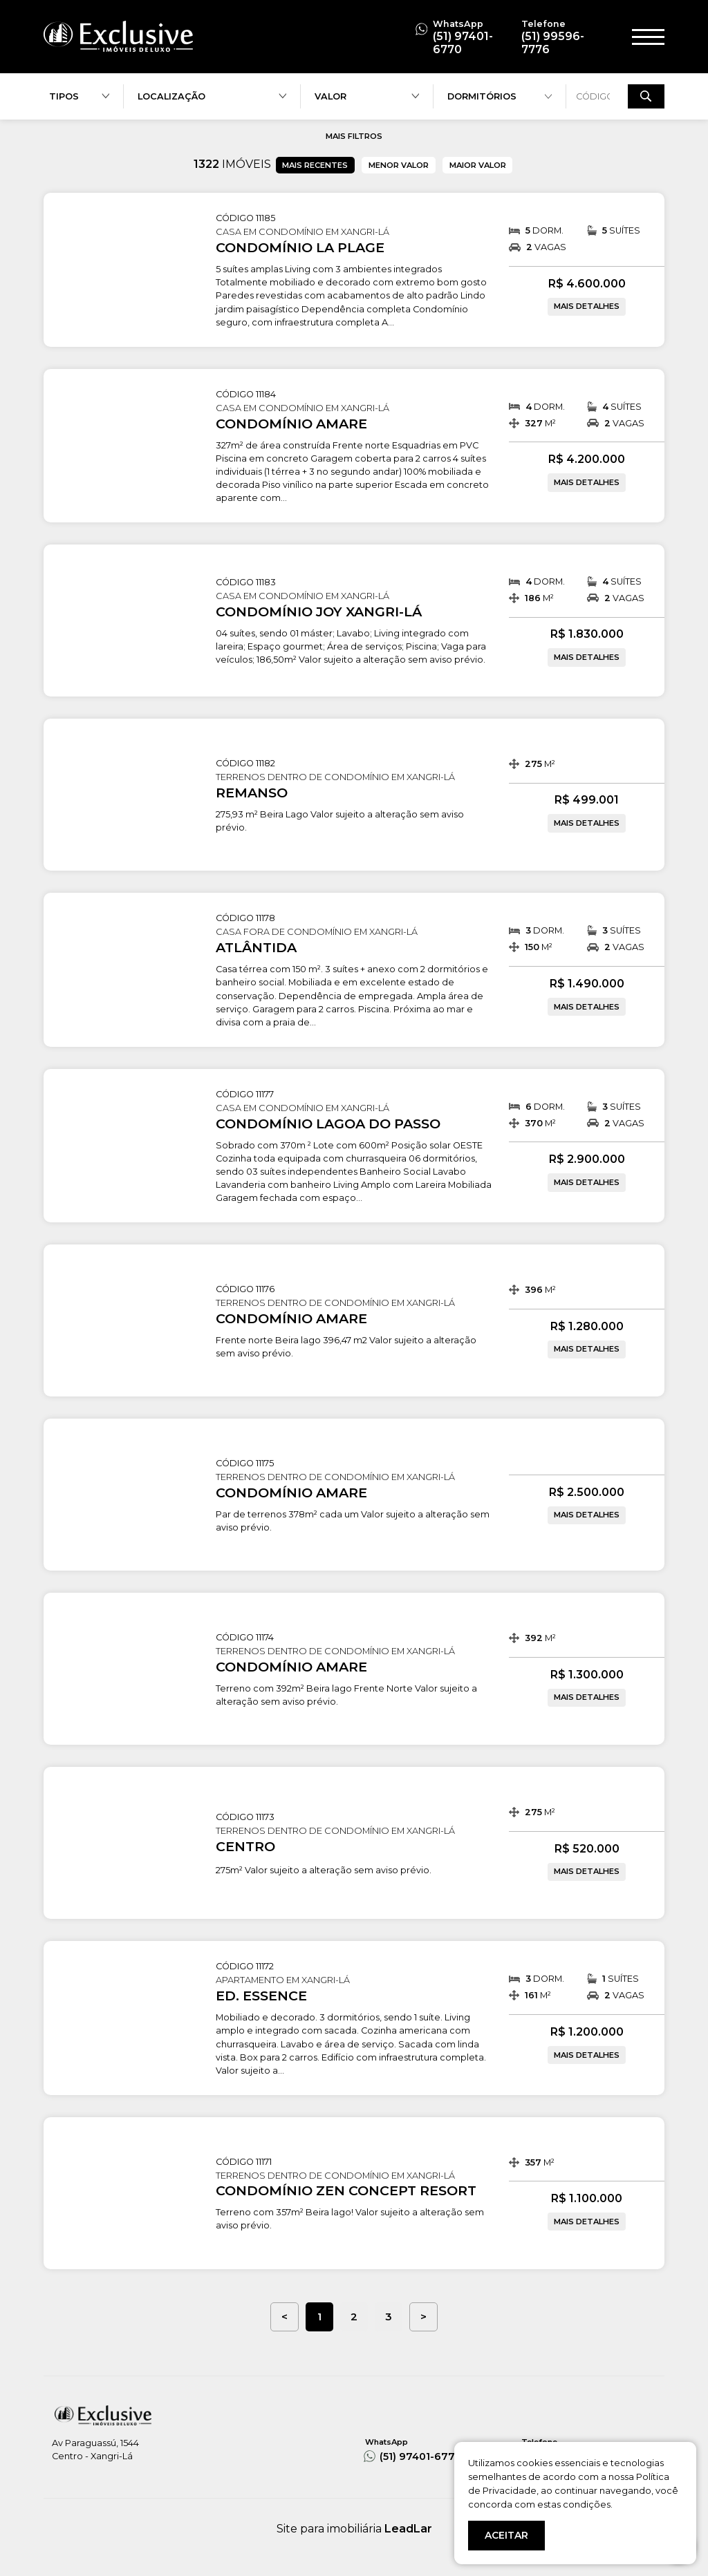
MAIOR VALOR (477, 165)
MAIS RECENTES (315, 165)
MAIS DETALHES (587, 306)
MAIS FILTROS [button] (354, 136)
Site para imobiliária (354, 2528)
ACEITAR (506, 2535)
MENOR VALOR (399, 165)
